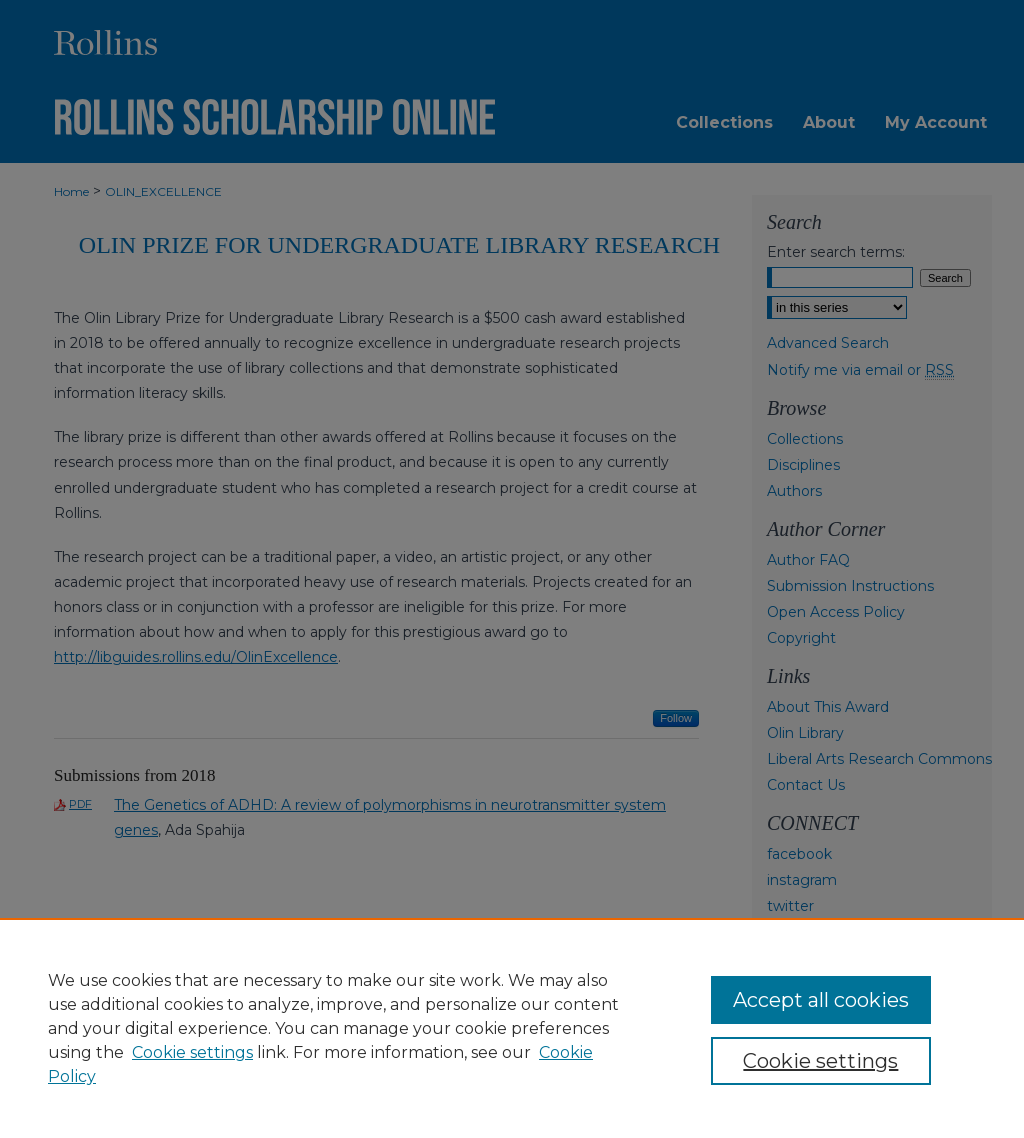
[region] (512, 1028)
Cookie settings (192, 1052)
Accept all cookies (821, 1000)
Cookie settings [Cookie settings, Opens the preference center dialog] (820, 1061)
